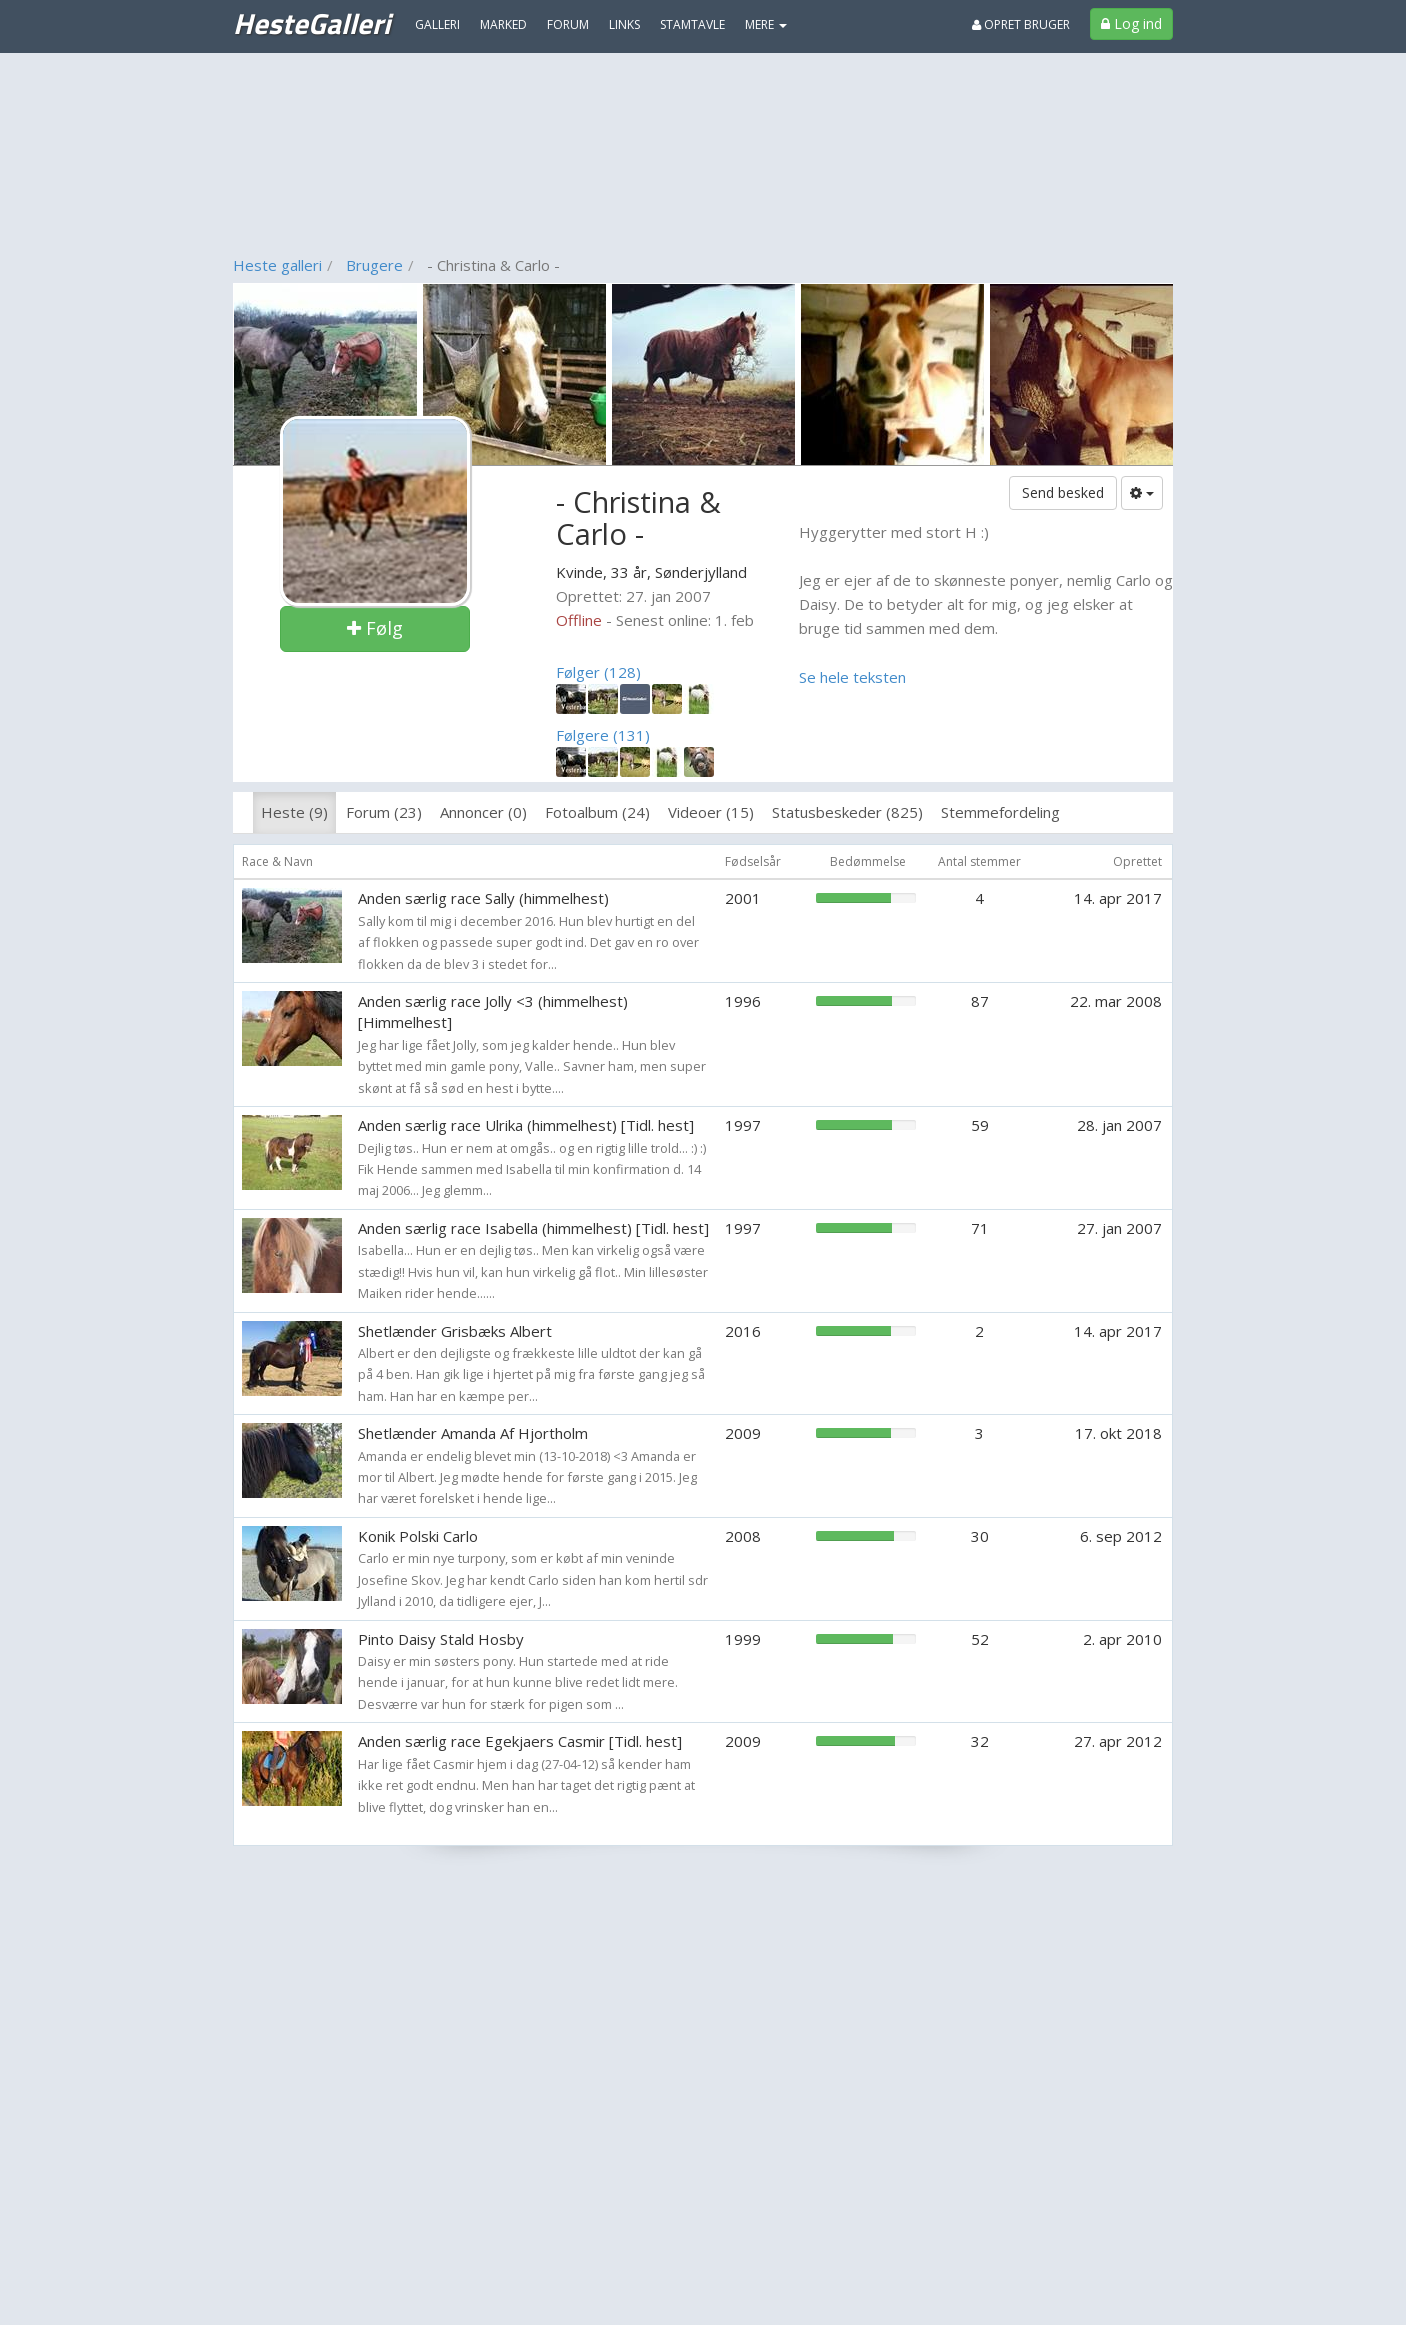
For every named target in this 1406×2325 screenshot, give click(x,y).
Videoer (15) (711, 812)
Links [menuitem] (624, 24)
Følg (375, 628)
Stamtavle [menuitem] (692, 24)
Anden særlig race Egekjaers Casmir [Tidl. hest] (520, 1741)
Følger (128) (598, 672)
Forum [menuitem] (568, 24)
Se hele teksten (852, 677)
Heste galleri (277, 265)
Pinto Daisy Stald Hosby (441, 1639)
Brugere (374, 265)
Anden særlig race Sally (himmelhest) (483, 898)
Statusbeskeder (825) (847, 812)
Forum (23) (384, 812)
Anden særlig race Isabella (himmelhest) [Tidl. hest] (533, 1228)
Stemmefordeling (1000, 812)
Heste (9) (294, 812)
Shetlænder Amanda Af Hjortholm (473, 1433)
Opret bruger (1021, 24)
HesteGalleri (311, 23)
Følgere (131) (603, 735)
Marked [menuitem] (503, 24)
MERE (766, 24)
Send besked (1063, 492)
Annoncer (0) (483, 812)
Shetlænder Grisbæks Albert (455, 1331)
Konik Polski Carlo (418, 1536)
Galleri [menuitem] (437, 24)
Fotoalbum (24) (597, 812)
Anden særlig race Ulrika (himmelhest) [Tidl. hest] (526, 1125)
